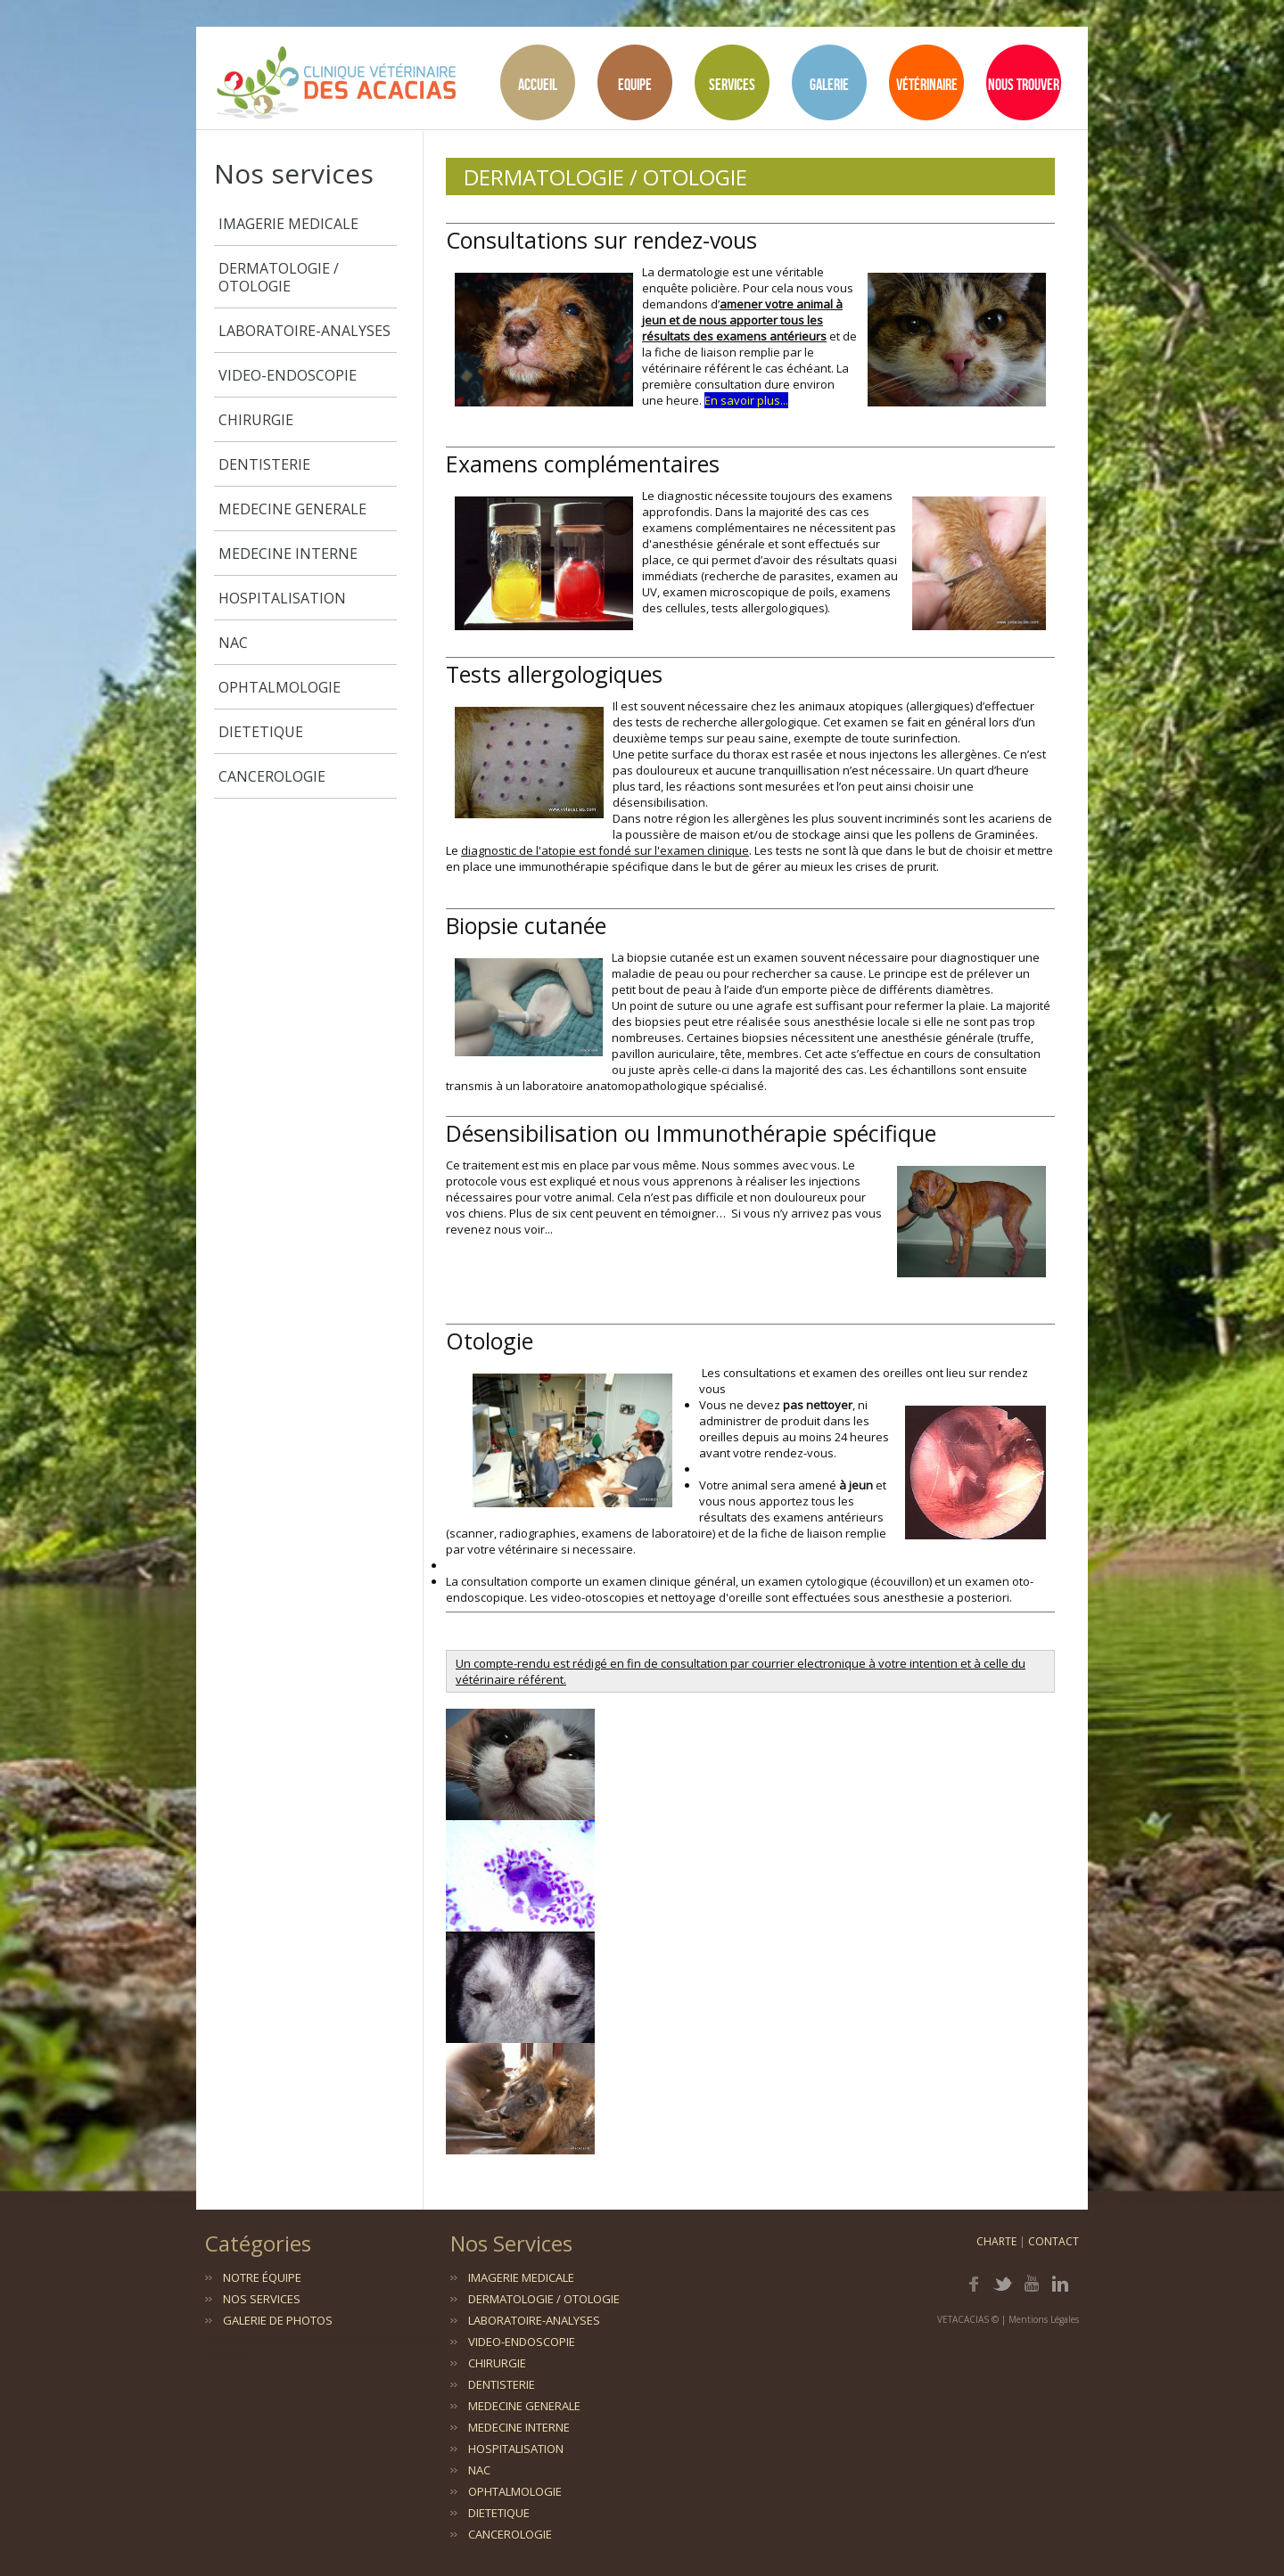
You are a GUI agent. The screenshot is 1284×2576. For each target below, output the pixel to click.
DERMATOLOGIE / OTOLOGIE (278, 277)
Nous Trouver (1023, 84)
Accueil (537, 84)
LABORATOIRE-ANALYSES (304, 330)
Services (732, 84)
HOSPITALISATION (282, 598)
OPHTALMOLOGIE (279, 687)
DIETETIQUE (260, 732)
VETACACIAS (963, 2319)
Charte (996, 2241)
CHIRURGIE (255, 420)
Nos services (261, 2299)
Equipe (635, 84)
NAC (233, 642)
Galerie (829, 84)
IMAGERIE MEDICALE (288, 224)
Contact (1053, 2241)
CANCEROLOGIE (271, 776)
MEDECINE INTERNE (288, 553)
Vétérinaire (927, 84)
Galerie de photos (278, 2320)
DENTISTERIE (264, 464)
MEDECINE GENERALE (292, 509)
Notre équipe (262, 2277)
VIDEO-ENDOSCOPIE (287, 375)
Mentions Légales (1043, 2319)
